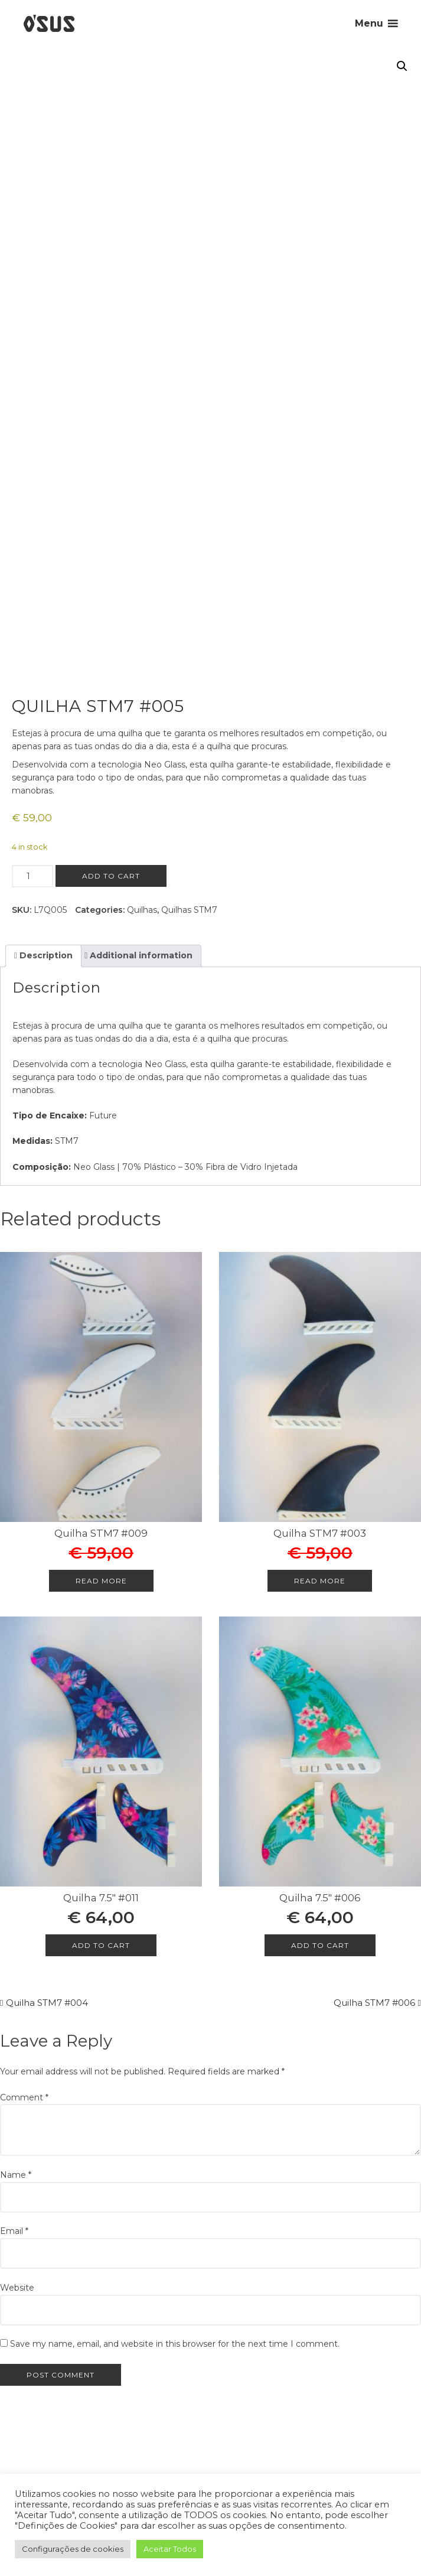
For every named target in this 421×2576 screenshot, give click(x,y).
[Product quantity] (32, 876)
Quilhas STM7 (189, 910)
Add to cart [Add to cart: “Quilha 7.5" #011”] (101, 1945)
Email (14, 2231)
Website (17, 2287)
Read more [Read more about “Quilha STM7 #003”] (319, 1580)
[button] (402, 66)
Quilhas (142, 910)
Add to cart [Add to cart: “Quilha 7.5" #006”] (320, 1945)
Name (15, 2175)
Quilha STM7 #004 (47, 2002)
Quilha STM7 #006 (374, 2002)
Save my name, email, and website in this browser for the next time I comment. (175, 2343)
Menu (369, 23)
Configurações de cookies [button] (72, 2549)
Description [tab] (45, 955)
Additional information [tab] (139, 955)
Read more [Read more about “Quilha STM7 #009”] (101, 1580)
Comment (24, 2097)
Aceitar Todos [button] (169, 2549)
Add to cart (111, 875)
